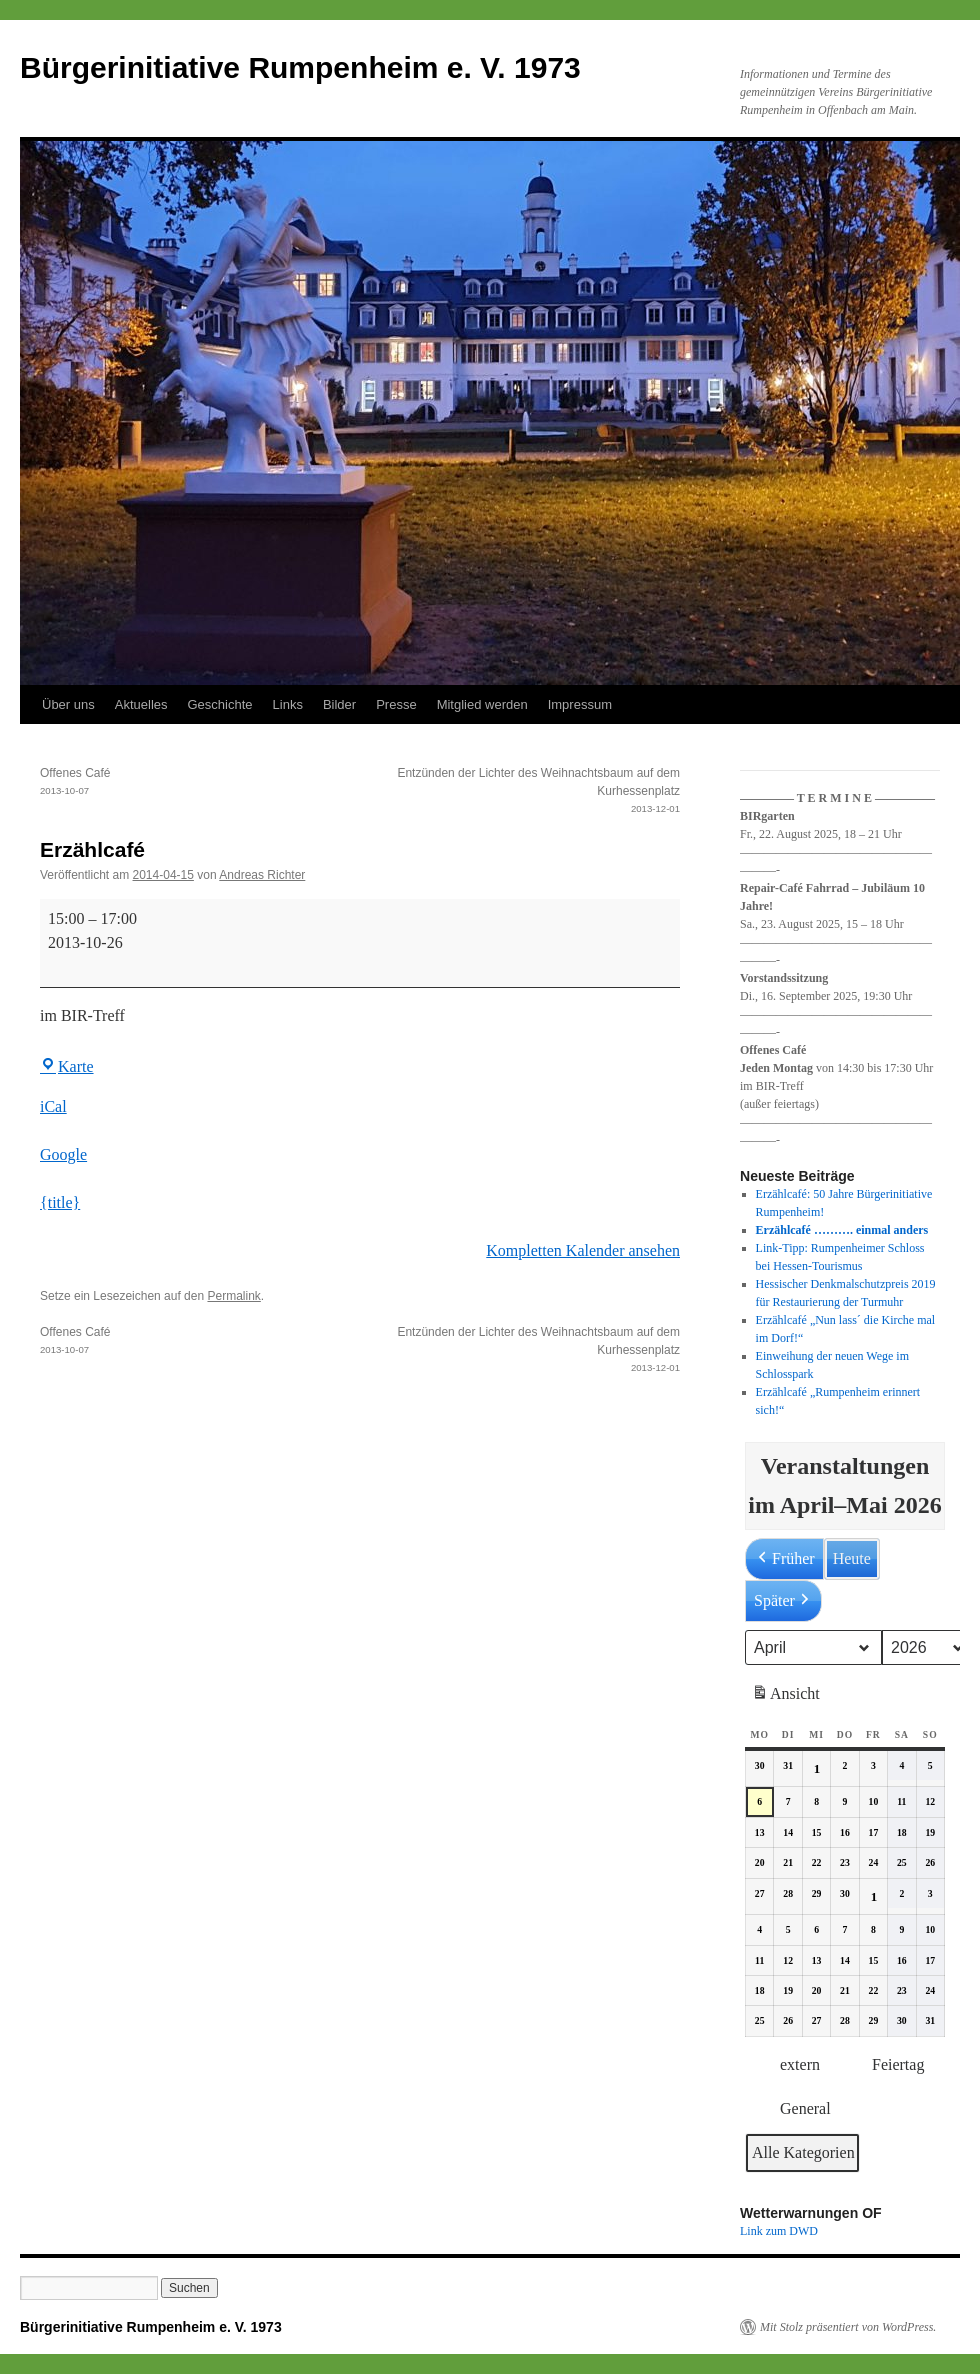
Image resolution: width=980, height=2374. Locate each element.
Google (63, 1154)
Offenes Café (200, 783)
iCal (53, 1106)
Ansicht (787, 1697)
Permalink (233, 1296)
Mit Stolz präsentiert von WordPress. (848, 2327)
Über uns (68, 704)
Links (288, 704)
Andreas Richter (262, 875)
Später (783, 1601)
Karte (67, 1066)
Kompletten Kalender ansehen (583, 1250)
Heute (852, 1558)
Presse (396, 704)
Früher (784, 1559)
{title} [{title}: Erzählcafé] (60, 1202)
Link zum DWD (779, 2231)
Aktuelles (141, 704)
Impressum (580, 704)
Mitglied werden (482, 704)
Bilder (339, 704)
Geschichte (220, 704)
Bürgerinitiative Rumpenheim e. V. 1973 (300, 67)
